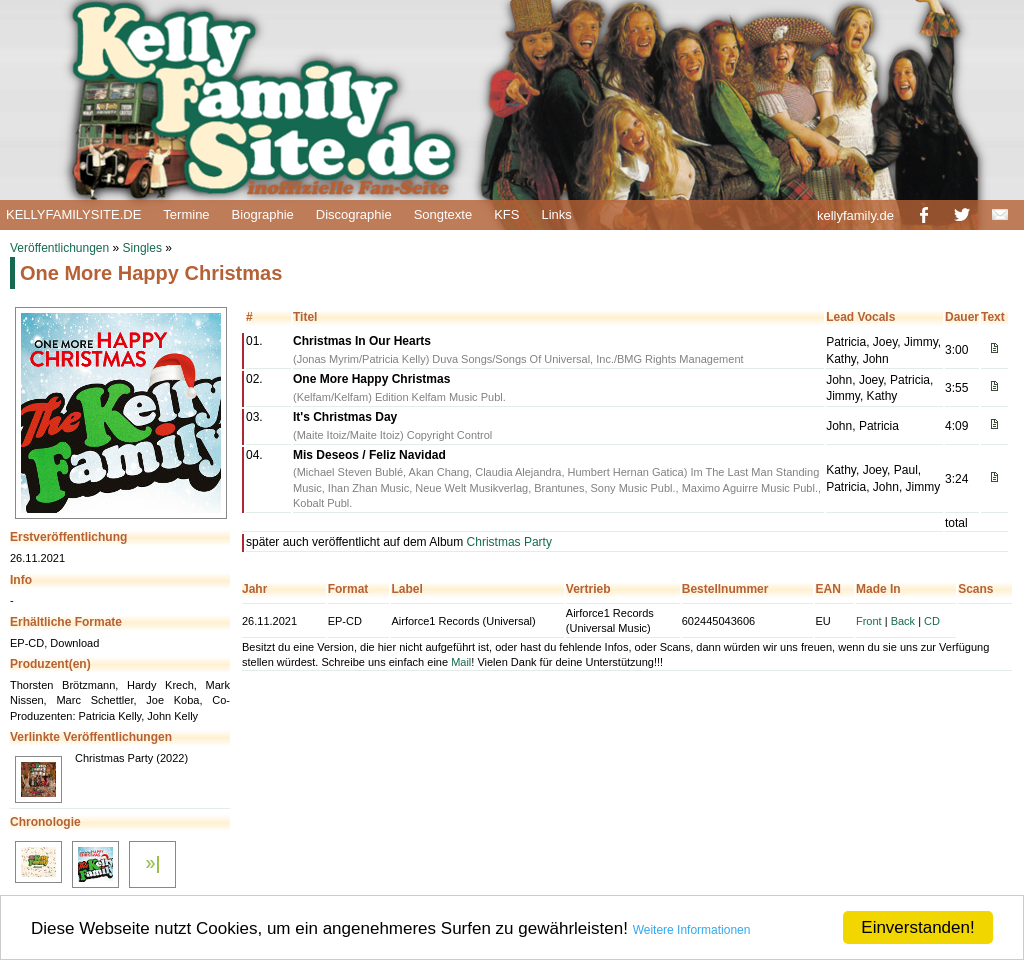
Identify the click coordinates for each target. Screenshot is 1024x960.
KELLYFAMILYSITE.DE (73, 214)
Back (903, 621)
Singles (142, 248)
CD (932, 621)
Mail (461, 662)
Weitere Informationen (692, 930)
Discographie (354, 214)
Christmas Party (509, 542)
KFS (506, 214)
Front (869, 621)
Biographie (263, 214)
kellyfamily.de (855, 215)
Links (556, 214)
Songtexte (443, 214)
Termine (186, 214)
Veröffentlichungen (59, 248)
